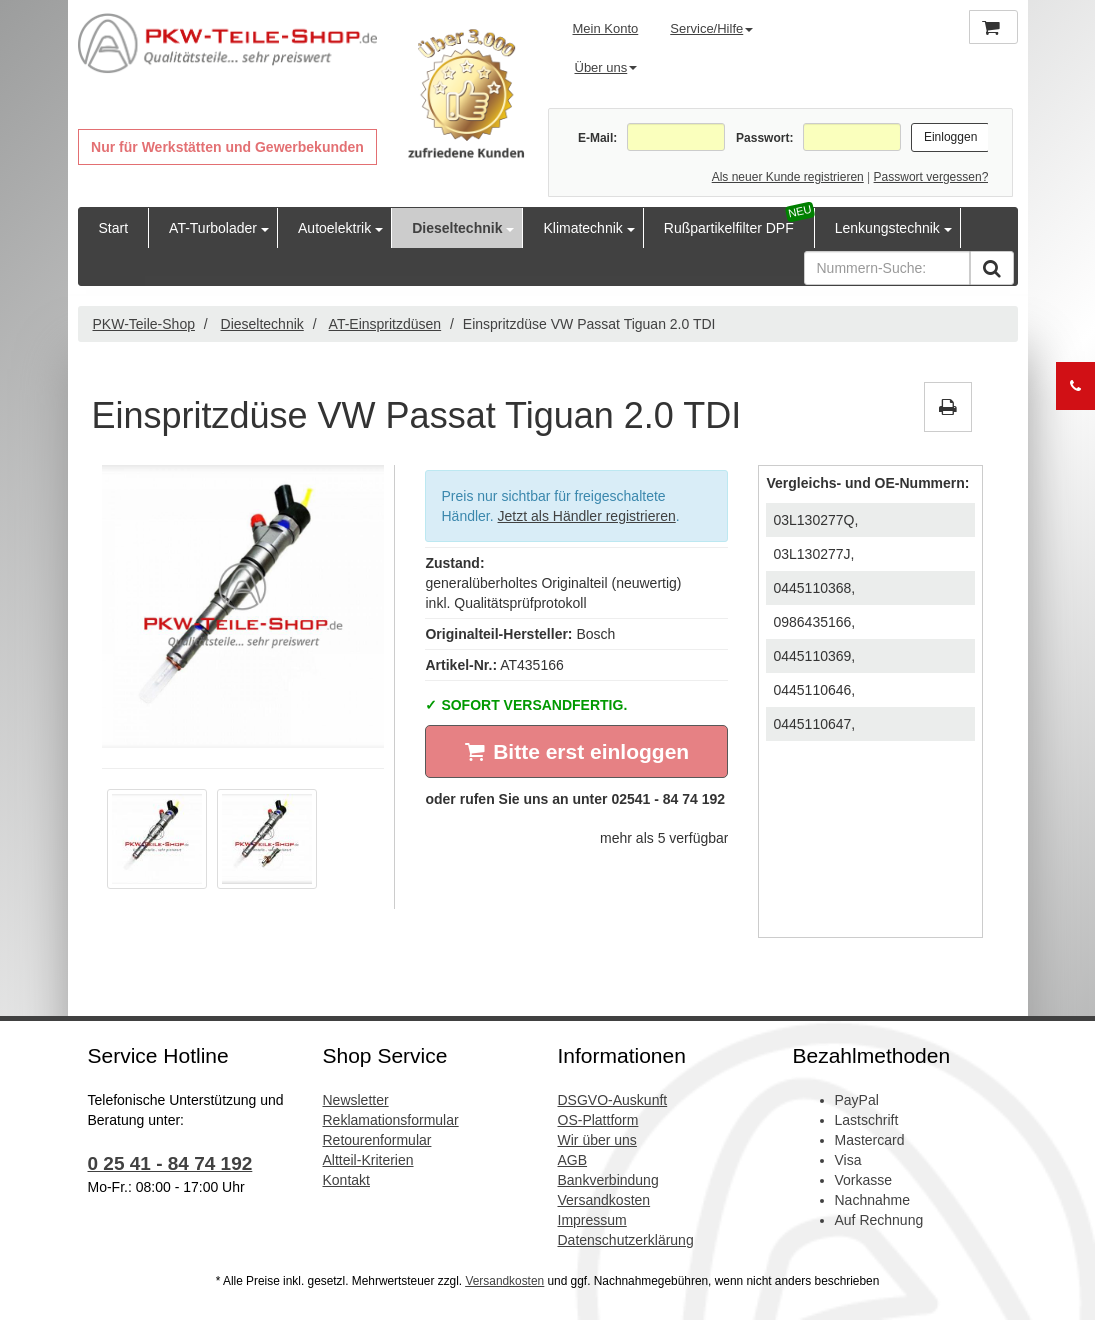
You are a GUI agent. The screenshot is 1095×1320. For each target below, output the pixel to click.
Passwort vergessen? (931, 177)
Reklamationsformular (391, 1120)
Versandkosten (604, 1200)
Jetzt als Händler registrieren (587, 516)
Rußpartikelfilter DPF (729, 228)
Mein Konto (606, 28)
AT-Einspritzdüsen (385, 324)
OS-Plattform (598, 1120)
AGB (573, 1160)
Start (114, 228)
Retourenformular (377, 1140)
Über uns (606, 67)
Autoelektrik (334, 228)
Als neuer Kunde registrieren (788, 177)
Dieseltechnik (457, 228)
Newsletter (356, 1100)
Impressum (592, 1220)
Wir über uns (597, 1140)
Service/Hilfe (711, 28)
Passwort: (764, 138)
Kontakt (346, 1180)
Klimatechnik (582, 228)
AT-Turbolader (213, 228)
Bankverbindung (608, 1180)
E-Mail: (597, 138)
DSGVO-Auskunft (613, 1100)
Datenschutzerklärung (626, 1240)
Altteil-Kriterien (368, 1160)
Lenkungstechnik (887, 228)
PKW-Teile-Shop (144, 324)
